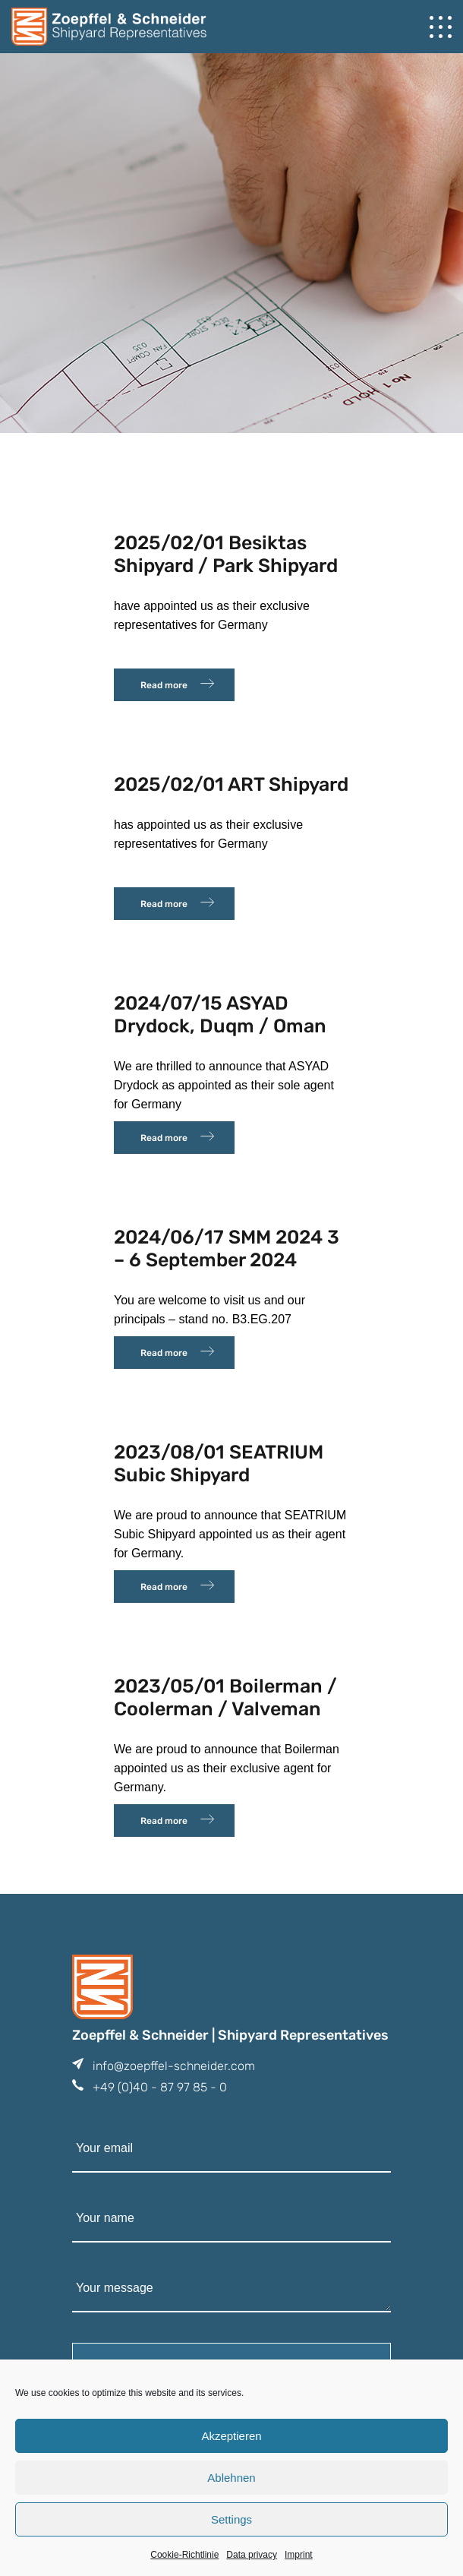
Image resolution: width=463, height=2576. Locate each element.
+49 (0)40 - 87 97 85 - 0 (160, 2087)
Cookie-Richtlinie (184, 2554)
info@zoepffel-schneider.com (174, 2066)
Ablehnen (231, 2477)
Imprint (299, 2554)
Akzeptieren (231, 2435)
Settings (231, 2519)
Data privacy (251, 2554)
